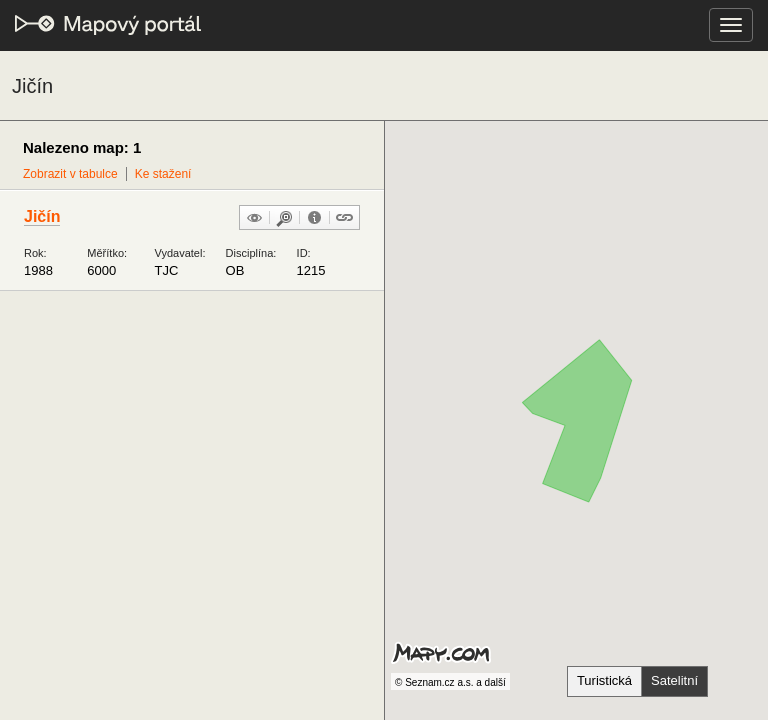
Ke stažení (163, 174)
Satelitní (674, 680)
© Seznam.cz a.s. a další (450, 682)
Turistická (604, 680)
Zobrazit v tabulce (70, 174)
